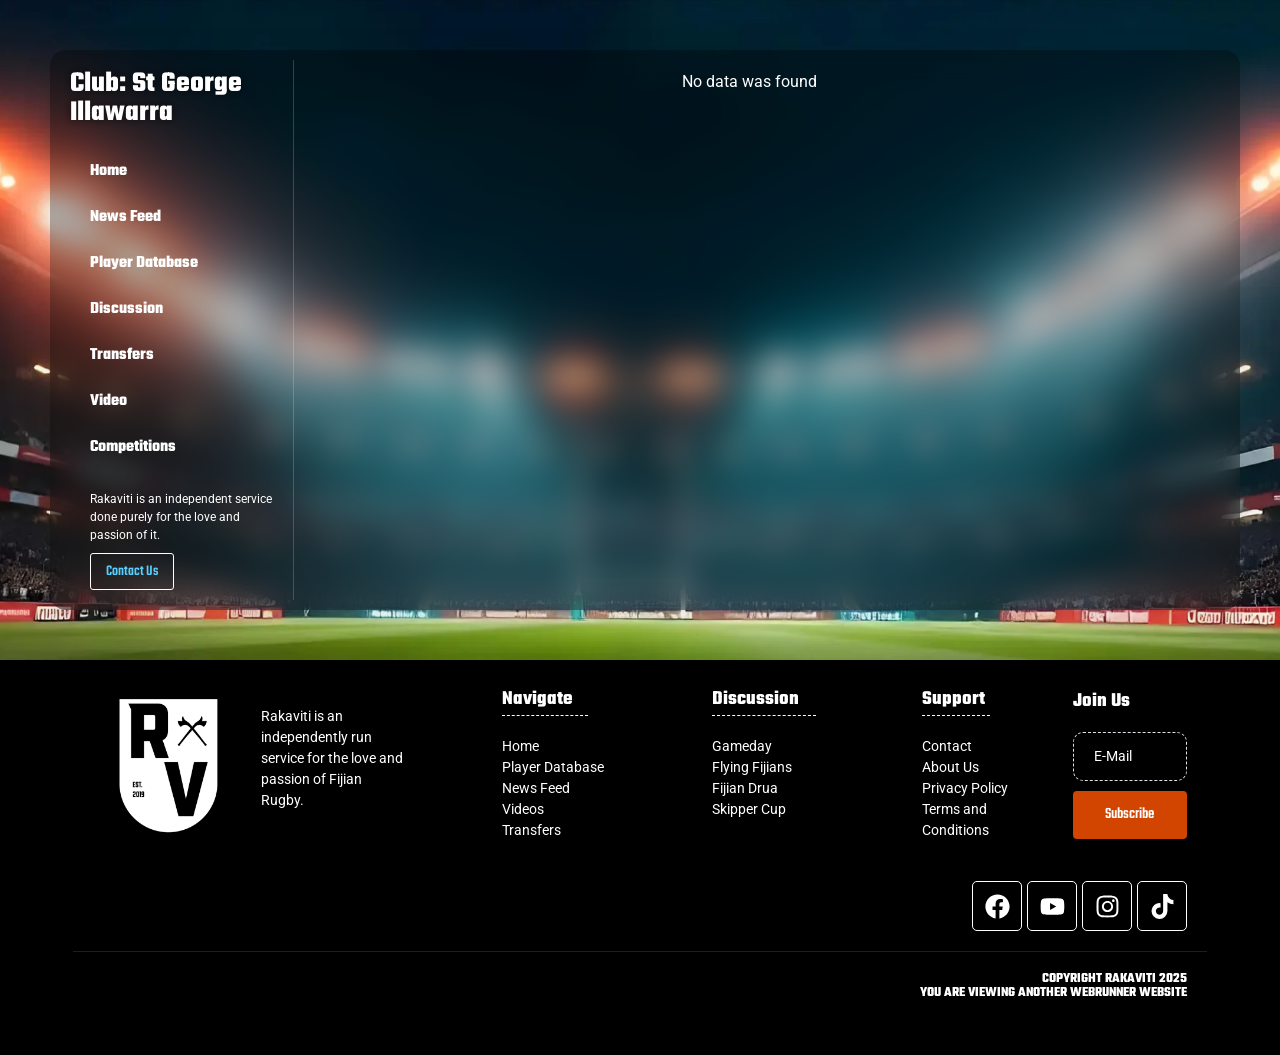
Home (108, 171)
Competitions (133, 447)
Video (108, 401)
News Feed (125, 217)
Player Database (144, 263)
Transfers (122, 355)
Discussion (126, 309)
